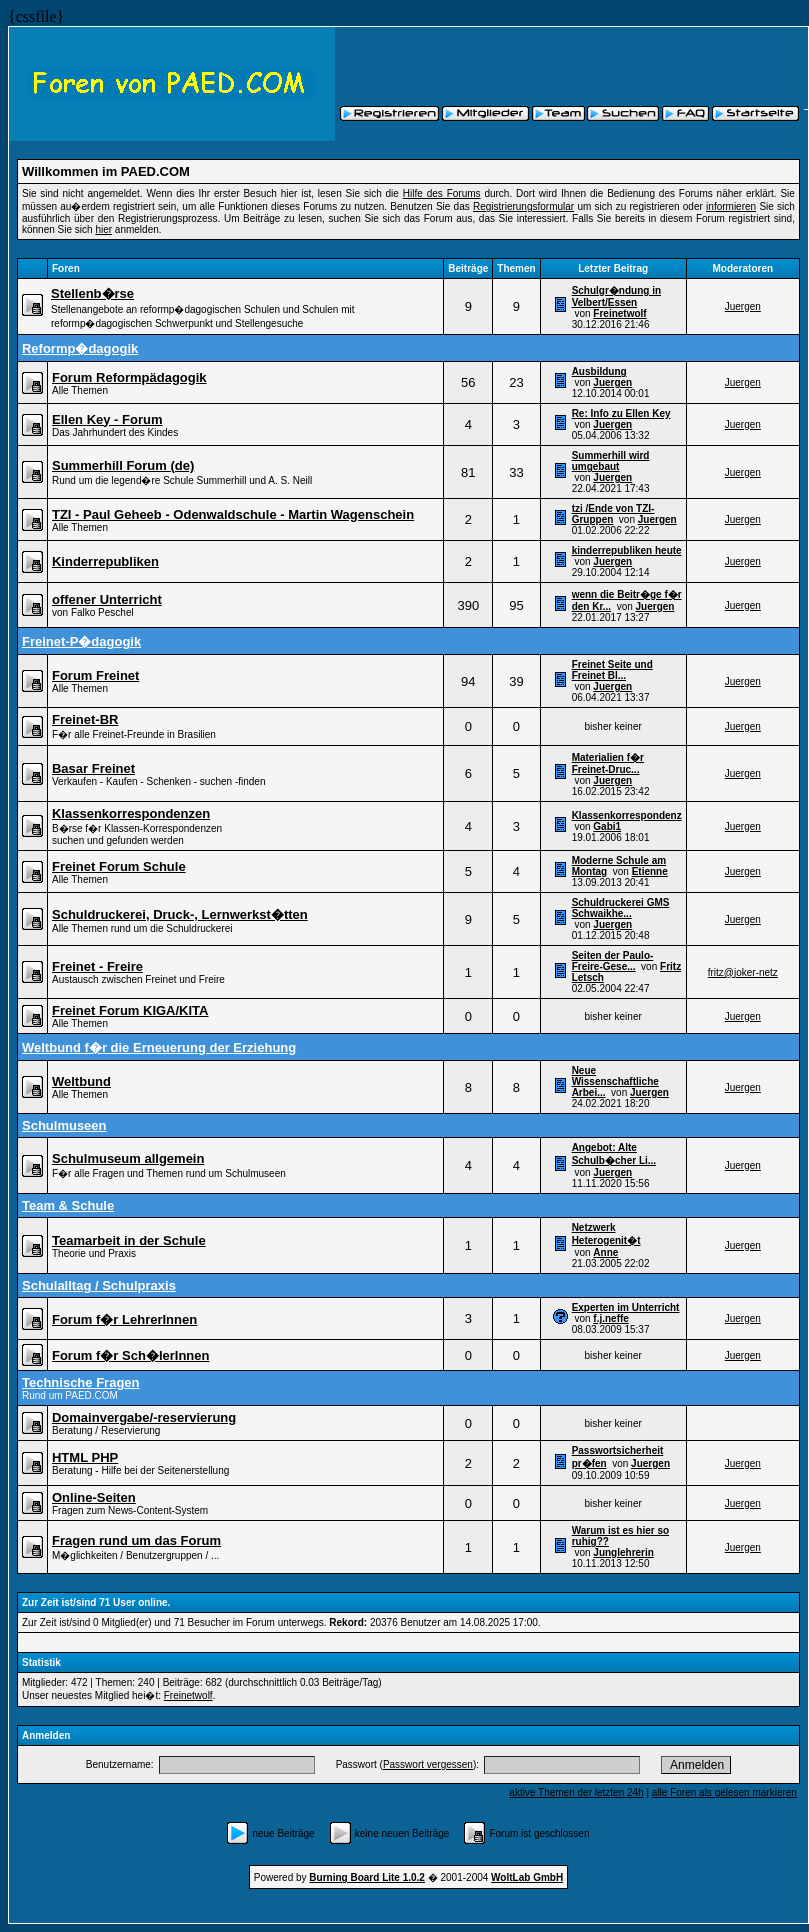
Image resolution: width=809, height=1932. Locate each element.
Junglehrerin (623, 1552)
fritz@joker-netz (743, 972)
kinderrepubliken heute (627, 550)
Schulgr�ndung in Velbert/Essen (616, 296)
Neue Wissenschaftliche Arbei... (615, 1081)
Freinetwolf (619, 313)
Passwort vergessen (428, 1764)
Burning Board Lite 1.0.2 (367, 1877)
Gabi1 (607, 826)
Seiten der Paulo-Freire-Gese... (613, 961)
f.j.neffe (611, 1318)
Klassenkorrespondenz (627, 815)
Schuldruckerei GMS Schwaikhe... (621, 908)
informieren (731, 206)
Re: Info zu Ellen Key (621, 413)
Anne (605, 1252)
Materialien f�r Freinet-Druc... (608, 763)
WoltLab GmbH (527, 1877)
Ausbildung (599, 371)
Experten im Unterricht (626, 1307)
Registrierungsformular (523, 206)
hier (103, 229)
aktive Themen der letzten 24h (576, 1792)
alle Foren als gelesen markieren (724, 1792)
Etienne (650, 871)
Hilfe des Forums (442, 193)
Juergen (743, 306)
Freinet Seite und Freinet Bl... (612, 670)
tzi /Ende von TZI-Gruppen (613, 514)
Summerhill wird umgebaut (611, 461)
